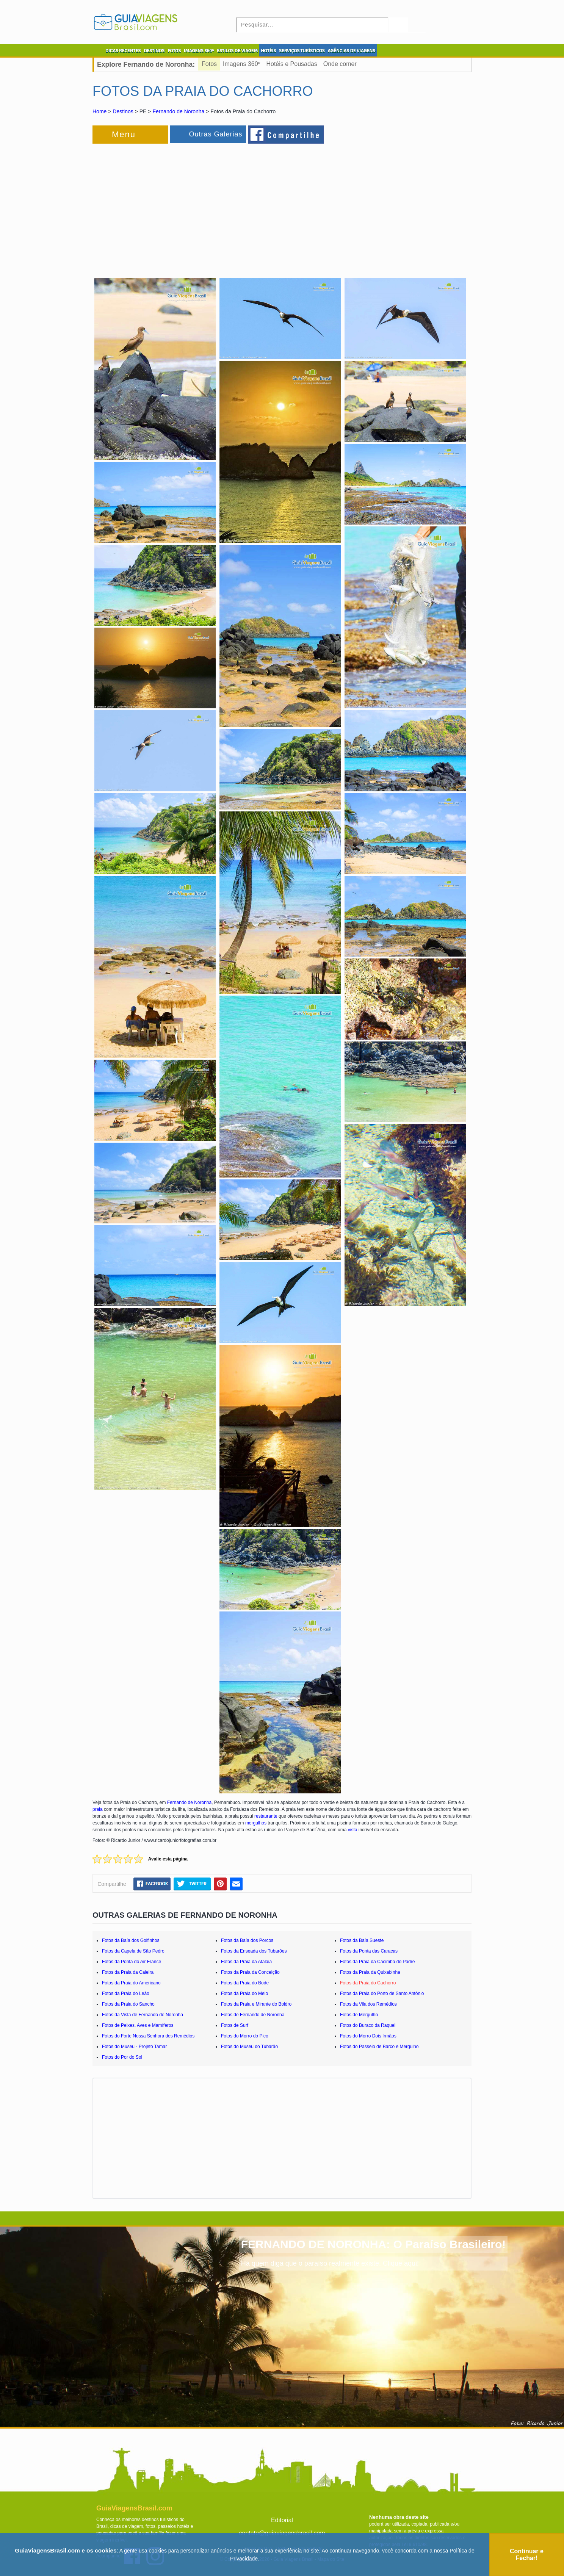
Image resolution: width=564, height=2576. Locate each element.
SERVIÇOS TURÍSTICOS (301, 51)
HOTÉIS (268, 51)
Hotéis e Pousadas (291, 64)
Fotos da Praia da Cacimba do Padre (377, 1961)
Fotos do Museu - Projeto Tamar (134, 2046)
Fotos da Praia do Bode (245, 1983)
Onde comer (340, 64)
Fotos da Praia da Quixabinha (370, 1972)
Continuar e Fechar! (527, 2554)
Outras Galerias (215, 134)
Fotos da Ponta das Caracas (369, 1951)
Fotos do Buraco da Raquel (367, 2025)
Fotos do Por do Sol (122, 2057)
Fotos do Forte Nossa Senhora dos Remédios (148, 2036)
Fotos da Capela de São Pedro (133, 1951)
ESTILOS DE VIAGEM (237, 51)
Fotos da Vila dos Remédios (368, 2004)
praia (97, 1809)
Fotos (209, 64)
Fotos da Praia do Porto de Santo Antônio (382, 1993)
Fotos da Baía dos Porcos (247, 1940)
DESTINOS (154, 51)
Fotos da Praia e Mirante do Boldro (256, 2004)
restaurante (265, 1816)
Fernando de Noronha (178, 111)
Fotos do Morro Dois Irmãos (368, 2036)
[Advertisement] (175, 206)
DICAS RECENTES (123, 51)
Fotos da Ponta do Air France (131, 1961)
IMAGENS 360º (199, 51)
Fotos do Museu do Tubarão (249, 2046)
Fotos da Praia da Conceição (250, 1972)
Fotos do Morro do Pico (244, 2036)
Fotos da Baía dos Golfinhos (130, 1940)
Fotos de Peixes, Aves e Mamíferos (138, 2025)
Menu (124, 134)
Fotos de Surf (234, 2025)
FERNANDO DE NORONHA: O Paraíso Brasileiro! (373, 2244)
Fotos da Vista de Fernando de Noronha (142, 2014)
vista (352, 1829)
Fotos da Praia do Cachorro (368, 1983)
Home (99, 111)
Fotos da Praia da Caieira (128, 1972)
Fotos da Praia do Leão (125, 1993)
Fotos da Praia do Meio (244, 1993)
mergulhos (255, 1823)
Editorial (282, 2520)
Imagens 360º (241, 64)
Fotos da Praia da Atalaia (246, 1961)
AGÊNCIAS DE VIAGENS (351, 51)
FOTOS (174, 51)
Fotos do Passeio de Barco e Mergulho (379, 2046)
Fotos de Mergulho (359, 2014)
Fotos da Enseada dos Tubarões (254, 1951)
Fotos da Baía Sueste (362, 1940)
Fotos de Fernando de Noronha (252, 2014)
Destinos (123, 111)
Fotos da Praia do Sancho (128, 2004)
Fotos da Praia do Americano (131, 1983)
